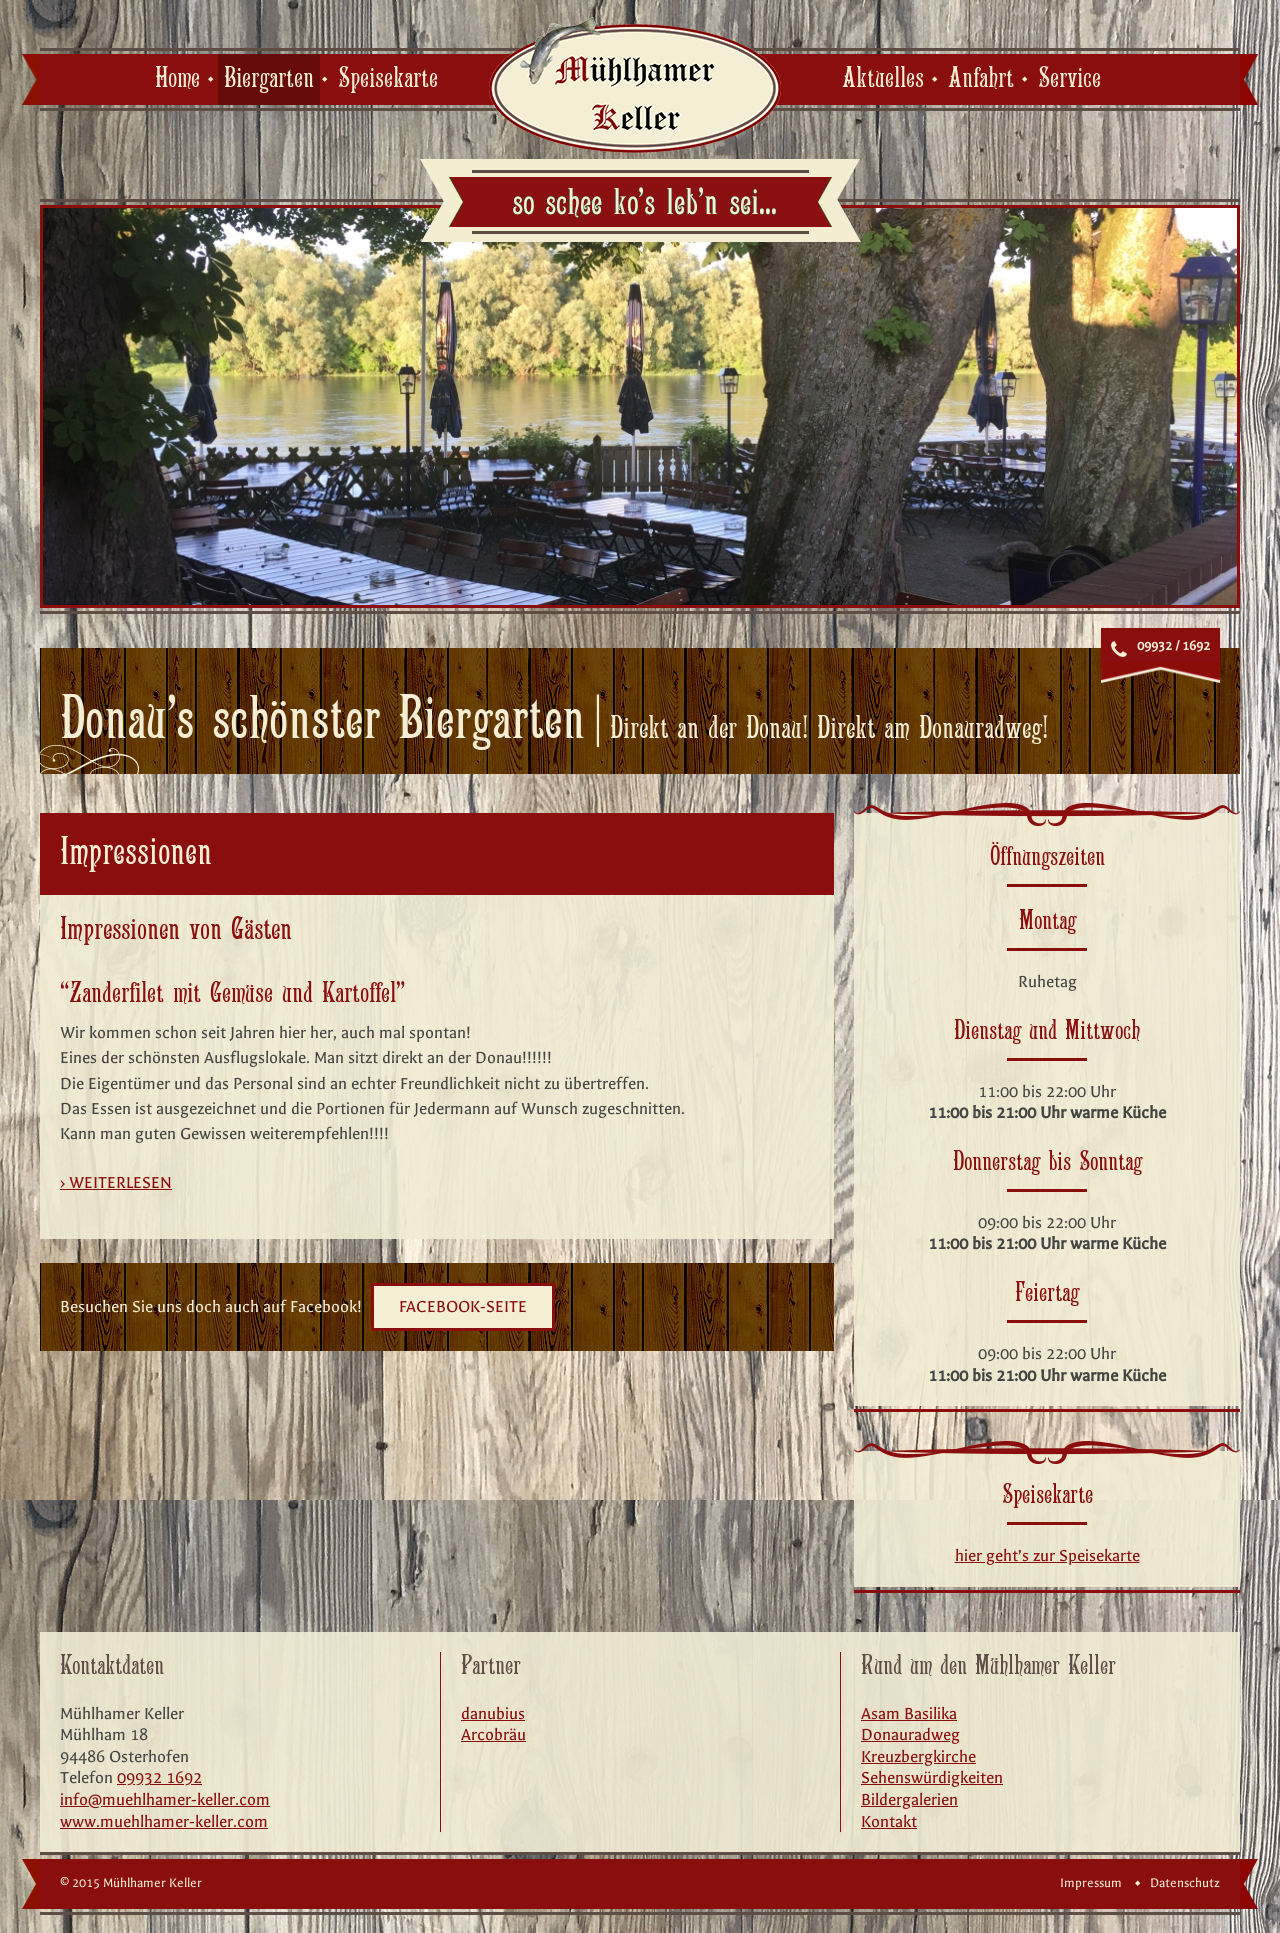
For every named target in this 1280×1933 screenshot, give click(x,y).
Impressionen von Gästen (176, 931)
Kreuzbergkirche (918, 1756)
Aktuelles (883, 79)
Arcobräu (493, 1734)
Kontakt (889, 1821)
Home (177, 79)
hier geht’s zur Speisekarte (1047, 1555)
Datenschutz (1185, 1883)
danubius (493, 1713)
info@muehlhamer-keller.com (165, 1799)
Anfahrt (981, 79)
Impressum (1091, 1883)
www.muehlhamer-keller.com (164, 1821)
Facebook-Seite (463, 1306)
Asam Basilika (909, 1713)
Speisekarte (388, 79)
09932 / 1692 (1173, 646)
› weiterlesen (116, 1182)
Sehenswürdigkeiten (932, 1777)
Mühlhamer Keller (634, 84)
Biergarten (269, 79)
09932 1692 (159, 1777)
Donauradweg (910, 1734)
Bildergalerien (909, 1799)
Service (1069, 79)
